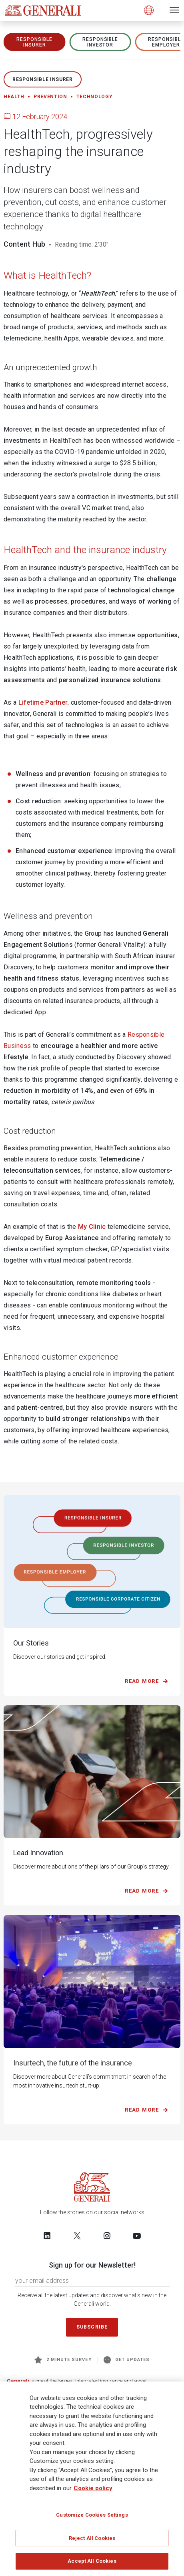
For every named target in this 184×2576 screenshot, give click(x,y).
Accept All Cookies (92, 2562)
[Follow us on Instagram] (107, 2235)
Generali (18, 2381)
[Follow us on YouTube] (137, 2235)
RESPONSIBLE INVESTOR (100, 42)
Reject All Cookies (92, 2538)
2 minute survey (63, 2359)
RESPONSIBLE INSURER (34, 42)
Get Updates (127, 2359)
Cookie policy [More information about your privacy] (93, 2488)
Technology (94, 96)
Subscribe (92, 2327)
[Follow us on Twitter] (77, 2235)
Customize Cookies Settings (92, 2516)
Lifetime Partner (43, 702)
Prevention (50, 96)
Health (14, 96)
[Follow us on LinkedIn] (47, 2235)
